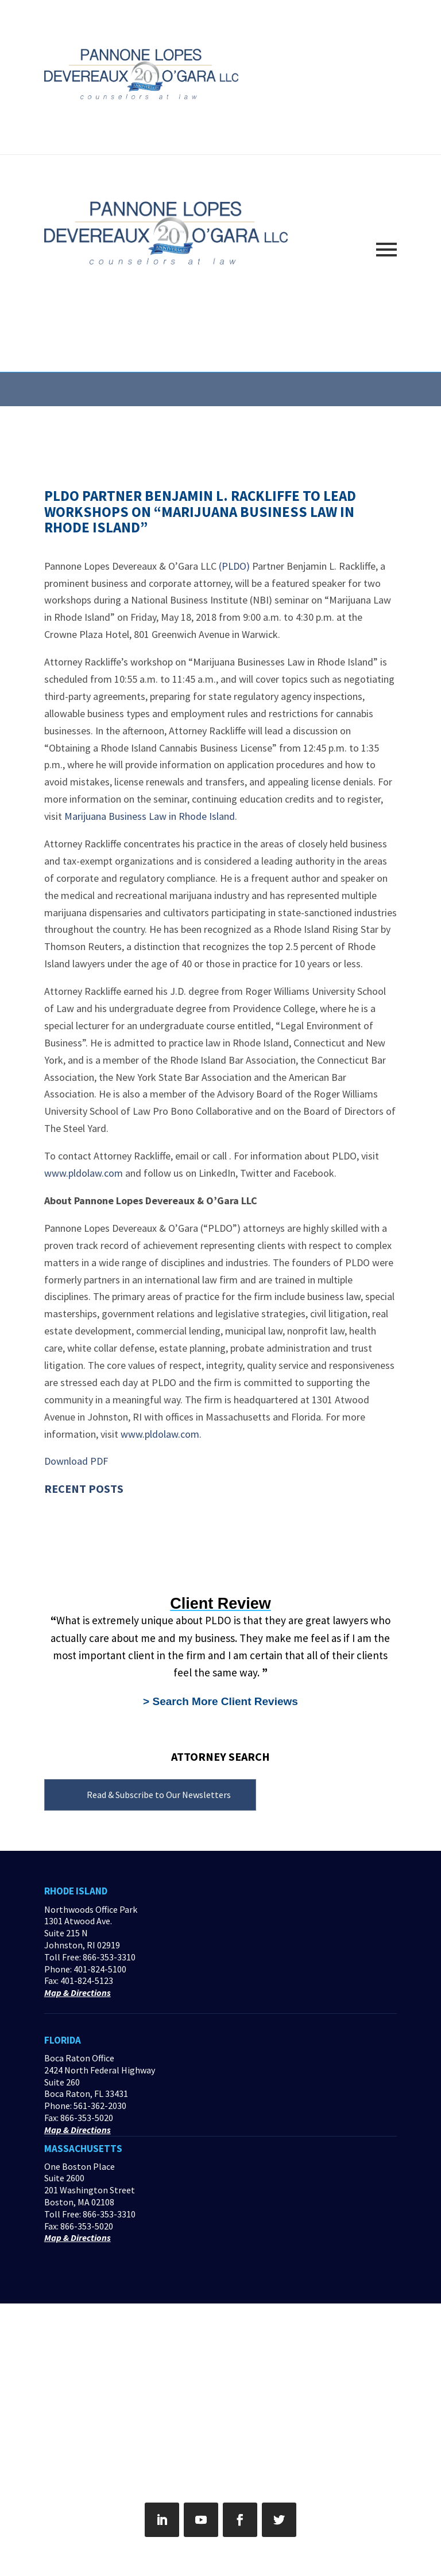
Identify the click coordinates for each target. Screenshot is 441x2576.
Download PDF (76, 1461)
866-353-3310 (109, 1957)
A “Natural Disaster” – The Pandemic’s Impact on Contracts (119, 1524)
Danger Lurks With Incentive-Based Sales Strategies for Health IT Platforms (124, 1547)
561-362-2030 (100, 2105)
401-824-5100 (100, 1969)
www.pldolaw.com (83, 1173)
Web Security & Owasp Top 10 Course (115, 1506)
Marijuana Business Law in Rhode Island (149, 816)
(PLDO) (234, 566)
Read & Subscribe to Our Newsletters (159, 1794)
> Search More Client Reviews (220, 1701)
